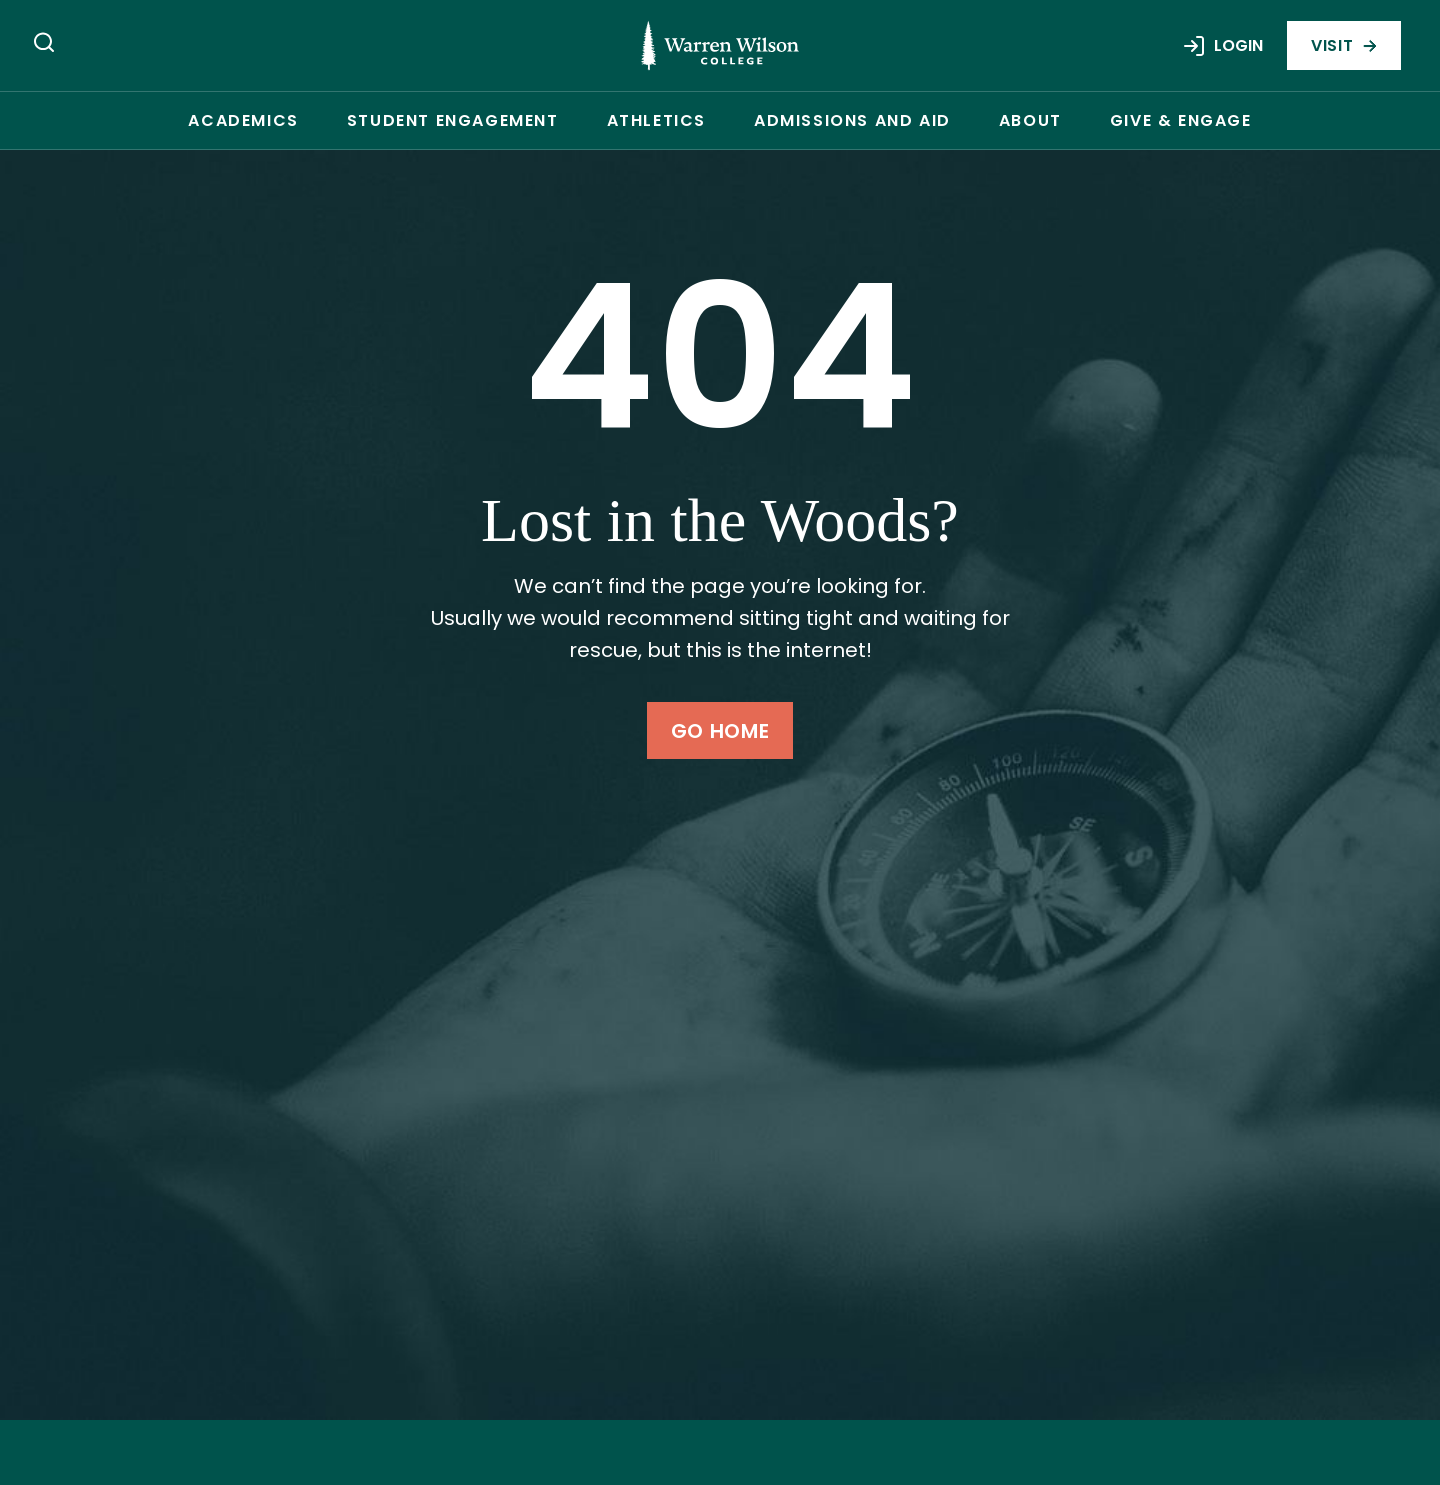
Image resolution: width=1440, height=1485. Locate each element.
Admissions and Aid (852, 120)
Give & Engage (1181, 120)
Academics (243, 120)
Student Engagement (453, 120)
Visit (1344, 45)
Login (1222, 46)
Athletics (656, 120)
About (1030, 120)
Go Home (720, 731)
